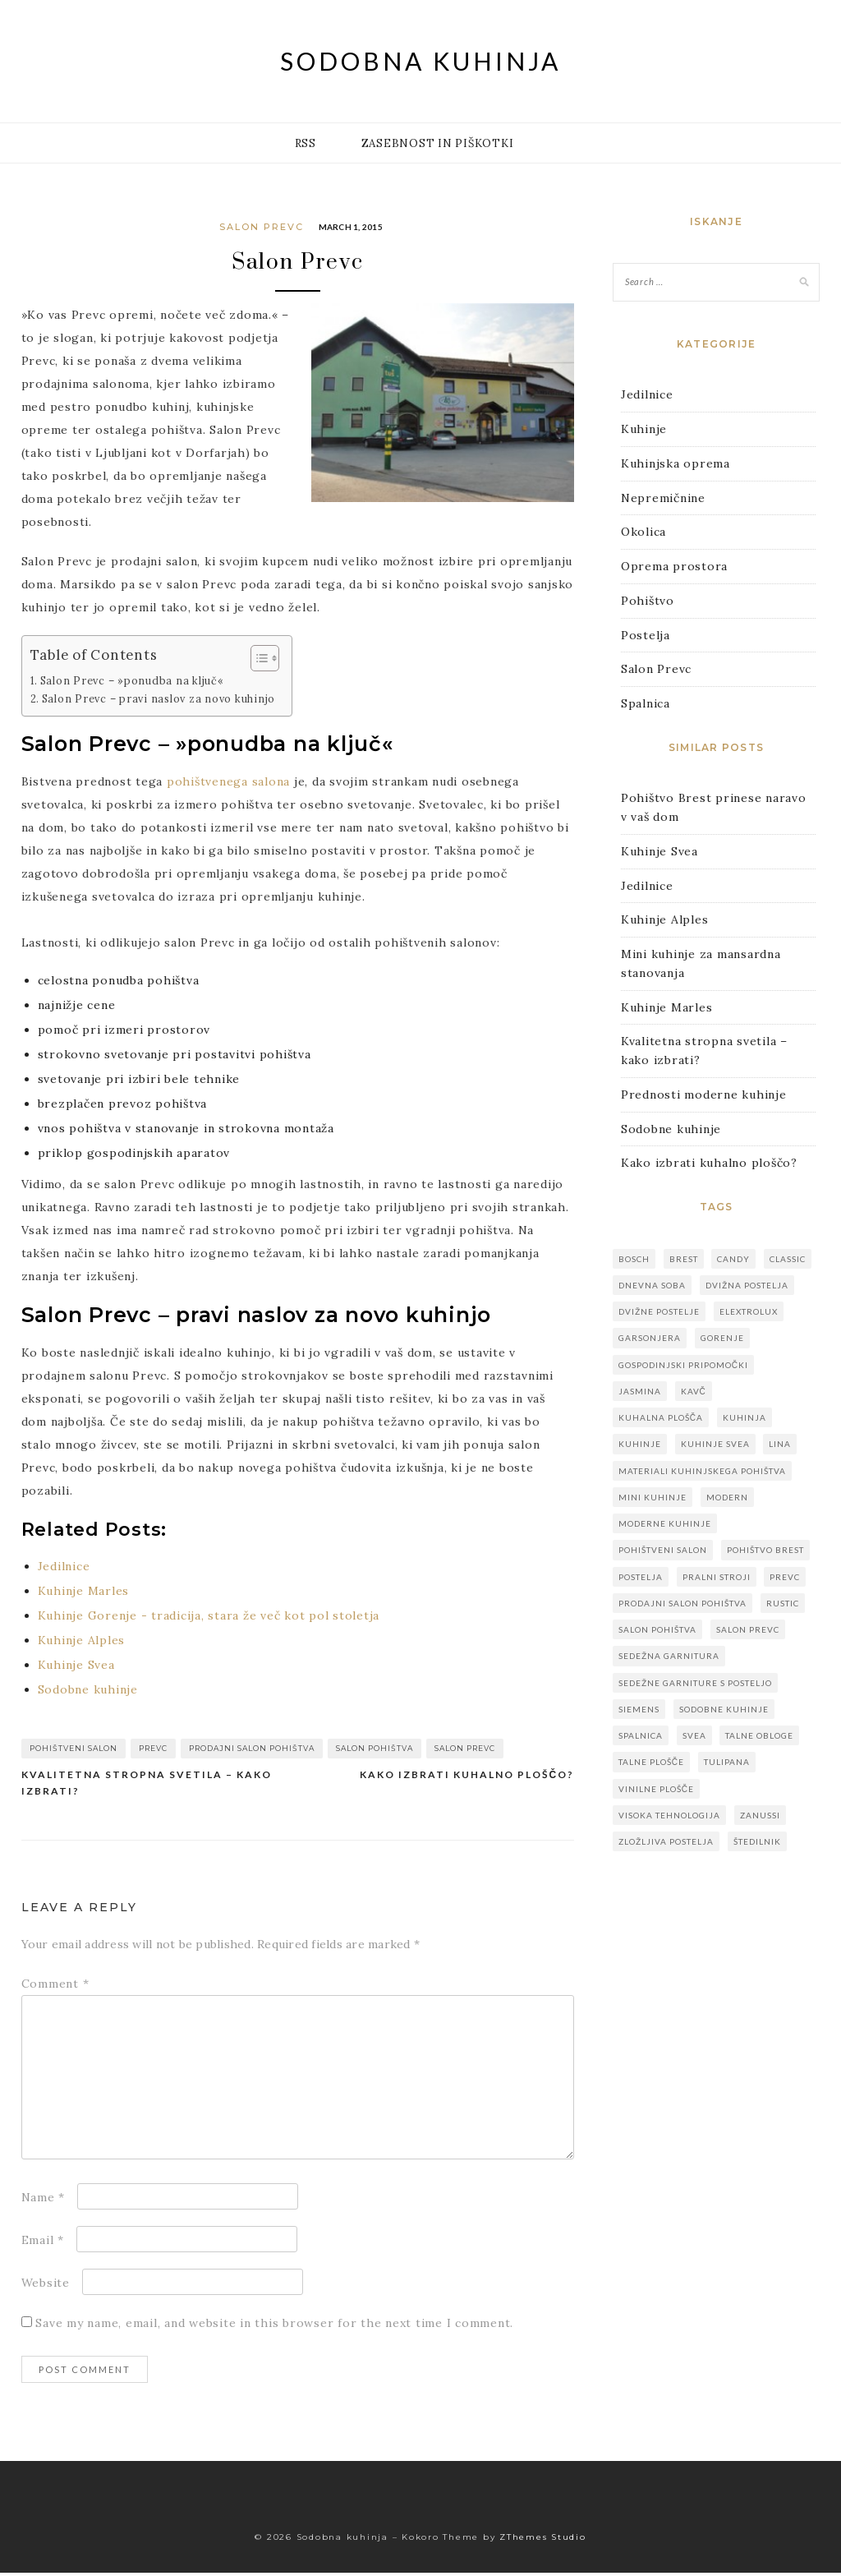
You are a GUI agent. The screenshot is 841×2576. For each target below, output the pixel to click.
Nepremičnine (663, 498)
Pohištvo (647, 600)
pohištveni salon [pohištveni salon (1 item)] (662, 1550)
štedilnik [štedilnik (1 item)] (757, 1841)
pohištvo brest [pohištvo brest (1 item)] (765, 1550)
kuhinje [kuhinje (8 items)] (639, 1444)
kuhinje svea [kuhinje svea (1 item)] (715, 1444)
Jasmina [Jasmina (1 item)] (639, 1391)
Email (42, 2243)
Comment (55, 1986)
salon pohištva (374, 1751)
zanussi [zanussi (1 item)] (760, 1815)
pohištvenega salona (228, 784)
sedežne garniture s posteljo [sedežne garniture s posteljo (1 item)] (695, 1683)
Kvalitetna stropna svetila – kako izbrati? (146, 1786)
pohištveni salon (73, 1751)
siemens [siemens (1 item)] (638, 1709)
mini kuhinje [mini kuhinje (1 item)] (652, 1497)
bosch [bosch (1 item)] (634, 1259)
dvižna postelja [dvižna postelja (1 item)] (746, 1285)
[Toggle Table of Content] (256, 662)
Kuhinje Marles (667, 1007)
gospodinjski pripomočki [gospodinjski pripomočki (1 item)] (683, 1365)
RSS (305, 143)
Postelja (645, 635)
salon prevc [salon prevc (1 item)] (747, 1629)
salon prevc (464, 1751)
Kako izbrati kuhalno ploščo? (467, 1778)
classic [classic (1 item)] (788, 1259)
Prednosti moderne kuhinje (704, 1094)
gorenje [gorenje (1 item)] (722, 1338)
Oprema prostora (674, 566)
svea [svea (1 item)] (694, 1735)
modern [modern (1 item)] (727, 1497)
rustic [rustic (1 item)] (782, 1603)
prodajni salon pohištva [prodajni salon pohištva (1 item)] (682, 1603)
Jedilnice (647, 394)
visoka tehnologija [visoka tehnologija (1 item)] (669, 1815)
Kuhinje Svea (659, 851)
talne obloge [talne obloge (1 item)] (759, 1735)
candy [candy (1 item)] (733, 1259)
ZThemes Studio (542, 2540)
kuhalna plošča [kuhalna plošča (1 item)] (660, 1417)
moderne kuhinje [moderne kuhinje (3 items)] (664, 1523)
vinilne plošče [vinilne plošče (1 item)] (656, 1789)
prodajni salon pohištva (252, 1751)
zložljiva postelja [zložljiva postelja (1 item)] (666, 1841)
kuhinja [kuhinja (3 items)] (744, 1417)
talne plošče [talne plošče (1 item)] (651, 1762)
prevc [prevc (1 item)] (785, 1577)
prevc (153, 1751)
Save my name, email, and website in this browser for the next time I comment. (274, 2326)
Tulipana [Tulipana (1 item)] (727, 1762)
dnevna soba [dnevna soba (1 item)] (652, 1285)
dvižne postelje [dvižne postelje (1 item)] (659, 1311)
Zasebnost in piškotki (437, 143)
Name (43, 2200)
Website (45, 2286)
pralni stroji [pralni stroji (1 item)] (716, 1577)
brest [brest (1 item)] (683, 1259)
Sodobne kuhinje (671, 1129)
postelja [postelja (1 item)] (640, 1577)
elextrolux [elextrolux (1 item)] (748, 1311)
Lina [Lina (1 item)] (780, 1444)
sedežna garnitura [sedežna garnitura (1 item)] (668, 1656)
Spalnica (645, 703)
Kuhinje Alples (665, 919)
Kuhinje (644, 429)
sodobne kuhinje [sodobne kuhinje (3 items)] (724, 1709)
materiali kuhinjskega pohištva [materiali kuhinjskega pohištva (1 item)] (702, 1471)
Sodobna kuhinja (420, 61)
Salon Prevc (261, 227)
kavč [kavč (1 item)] (693, 1391)
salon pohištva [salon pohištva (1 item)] (657, 1629)
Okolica (643, 531)
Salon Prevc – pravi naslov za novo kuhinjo (159, 701)
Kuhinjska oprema (675, 463)
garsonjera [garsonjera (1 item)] (649, 1338)
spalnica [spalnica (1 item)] (640, 1735)
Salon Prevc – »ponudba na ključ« (132, 684)
